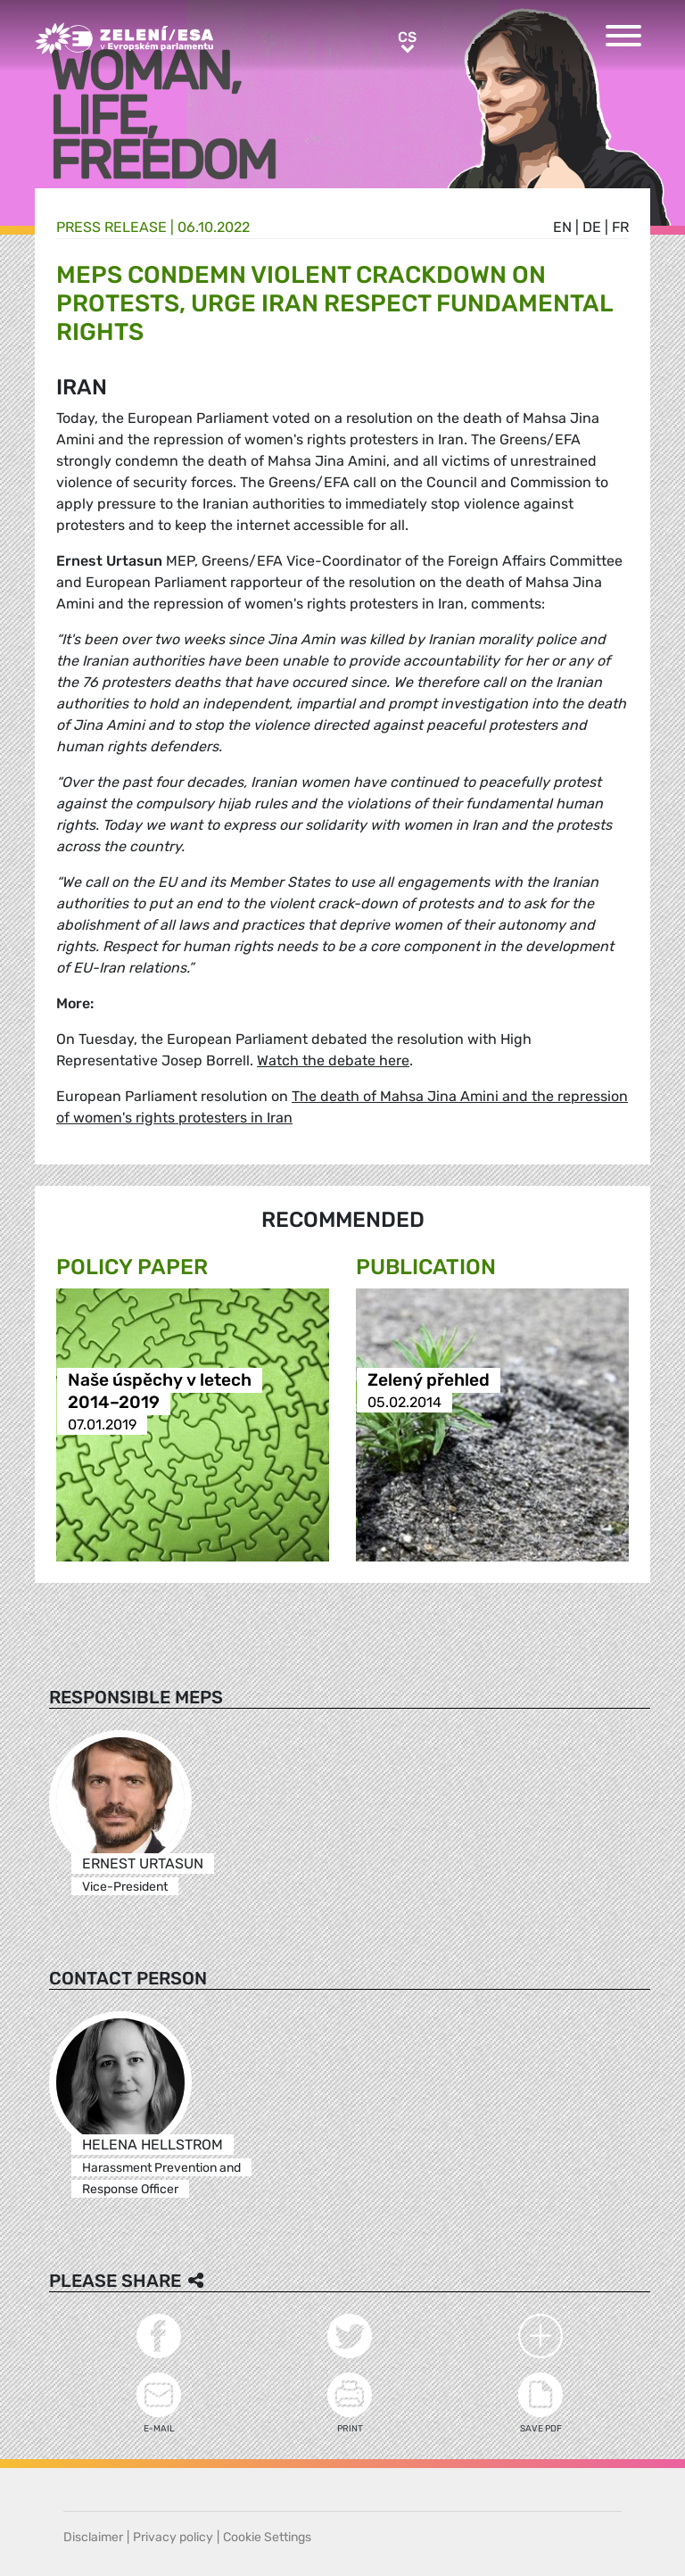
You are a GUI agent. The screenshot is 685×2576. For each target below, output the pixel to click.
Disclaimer (93, 2537)
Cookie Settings (267, 2537)
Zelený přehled (428, 1380)
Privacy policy (173, 2537)
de (591, 227)
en (562, 227)
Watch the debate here (333, 1060)
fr (620, 227)
